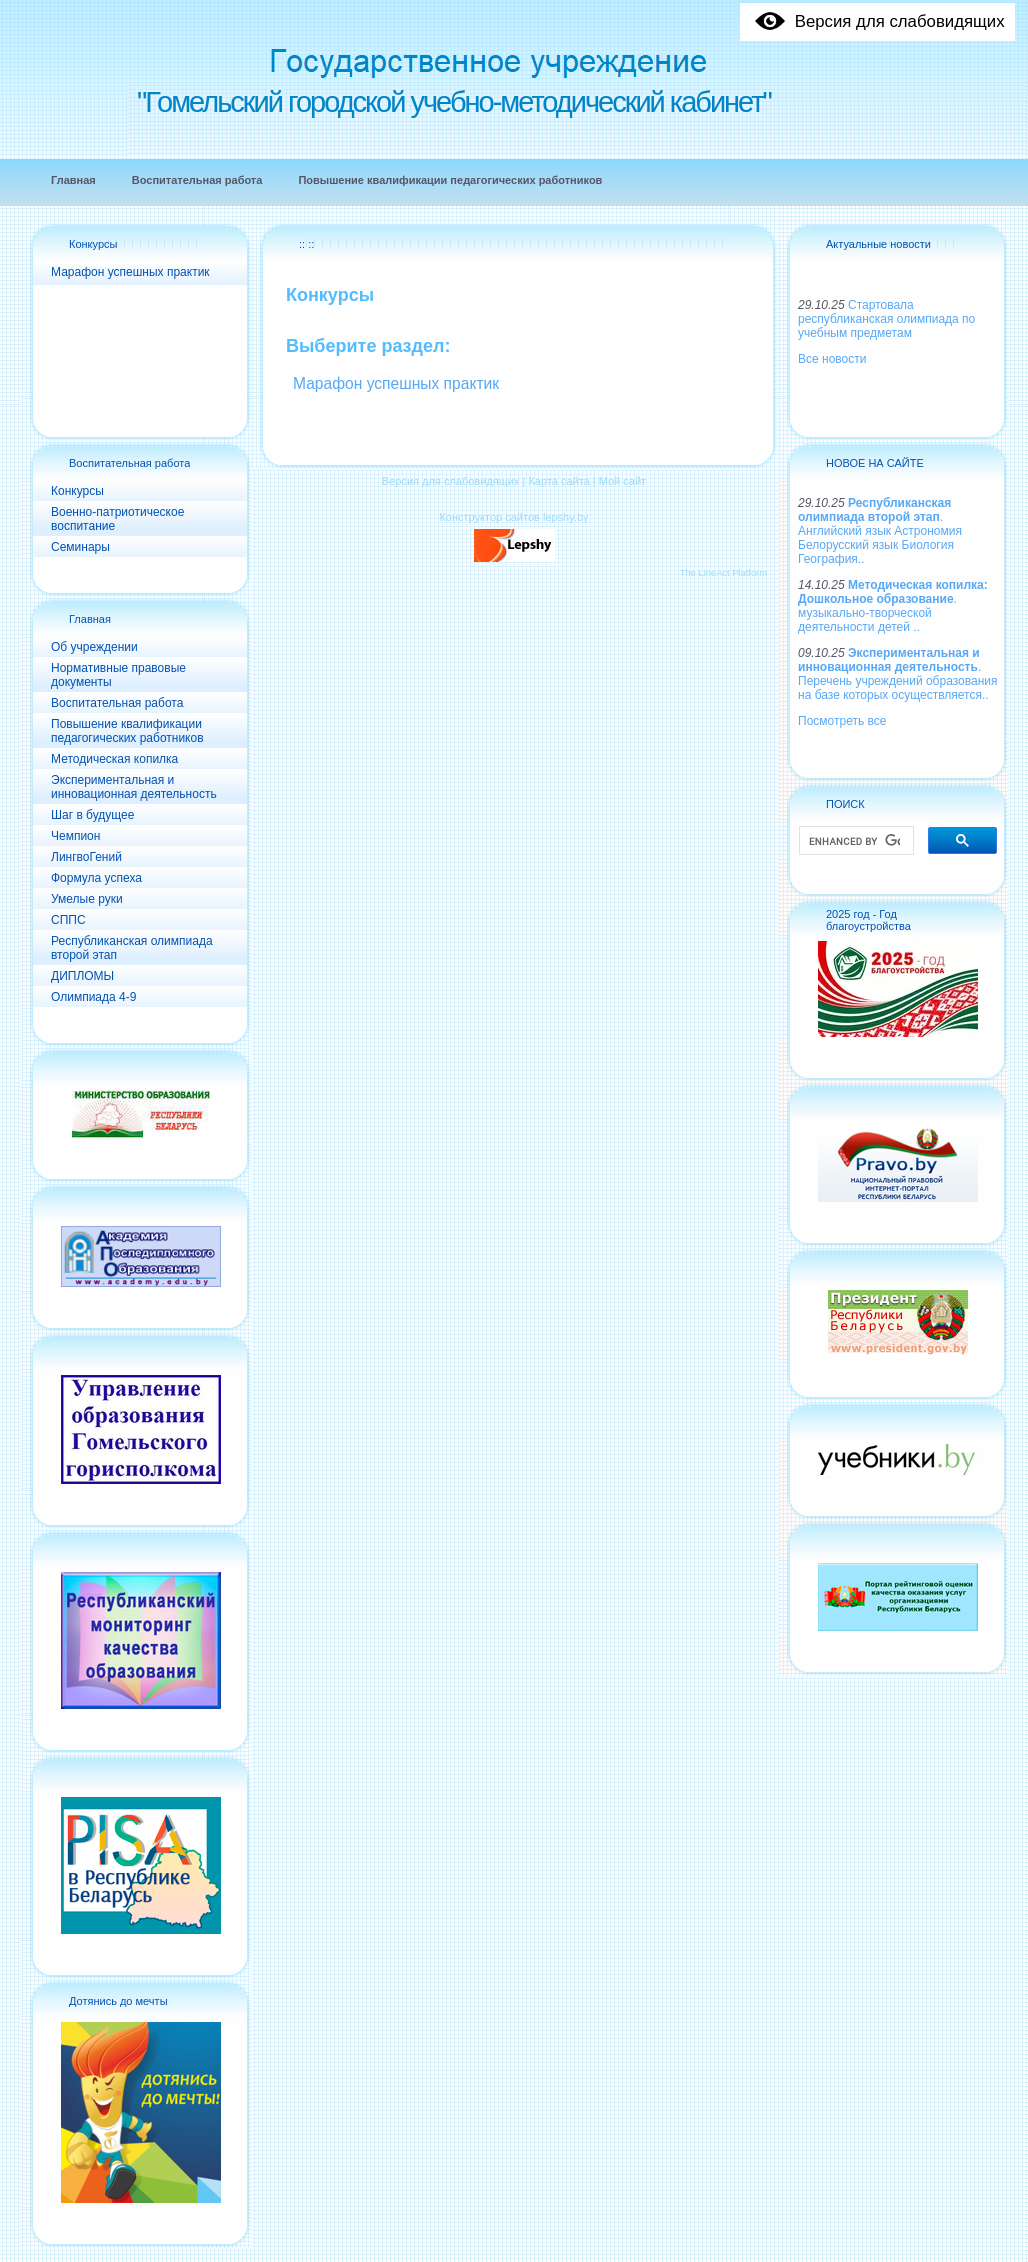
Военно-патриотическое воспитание (117, 519)
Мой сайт (622, 481)
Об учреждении (94, 647)
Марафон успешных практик (130, 272)
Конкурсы (93, 244)
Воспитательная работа (129, 463)
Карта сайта (558, 481)
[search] (854, 841)
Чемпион (75, 836)
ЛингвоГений (86, 857)
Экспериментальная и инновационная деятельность (134, 787)
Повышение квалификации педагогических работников (127, 731)
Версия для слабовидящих (451, 481)
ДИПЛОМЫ (82, 976)
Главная (90, 619)
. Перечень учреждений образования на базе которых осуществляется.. (897, 674)
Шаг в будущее (92, 815)
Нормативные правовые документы (118, 675)
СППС (68, 920)
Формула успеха (96, 878)
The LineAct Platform (723, 573)
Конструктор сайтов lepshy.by (513, 517)
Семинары (80, 547)
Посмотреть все (842, 721)
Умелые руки (87, 899)
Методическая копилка (114, 759)
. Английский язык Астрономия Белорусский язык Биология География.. (880, 531)
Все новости (832, 359)
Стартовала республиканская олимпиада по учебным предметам (886, 319)
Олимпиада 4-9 (93, 997)
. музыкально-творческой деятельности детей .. (893, 606)
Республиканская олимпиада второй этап (132, 948)
